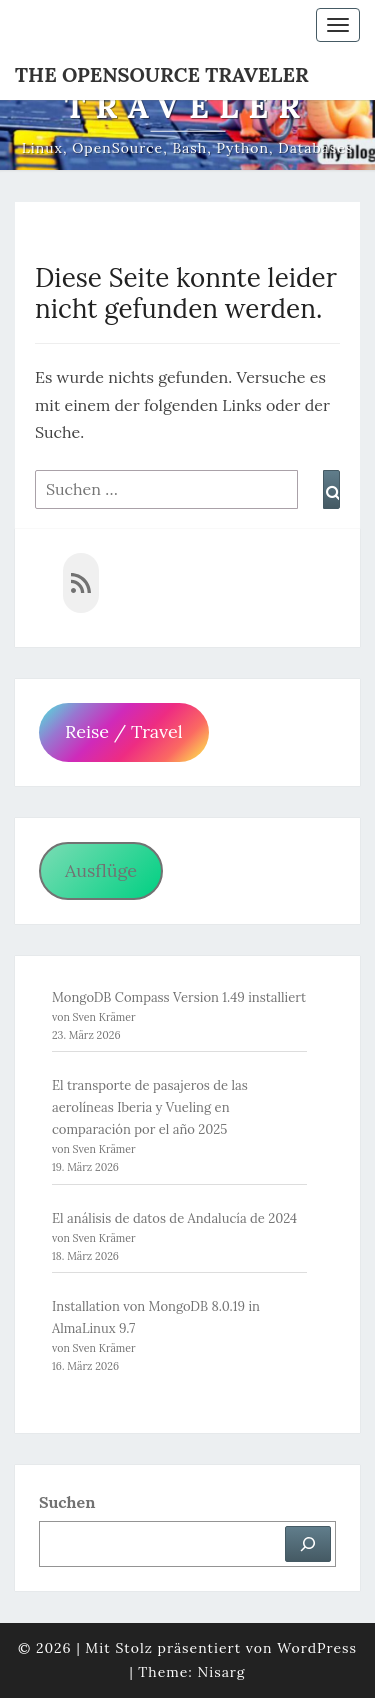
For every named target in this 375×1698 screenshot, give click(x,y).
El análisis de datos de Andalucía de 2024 (174, 1218)
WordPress (317, 1648)
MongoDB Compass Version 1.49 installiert (179, 997)
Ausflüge (101, 870)
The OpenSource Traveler (162, 74)
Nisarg (222, 1672)
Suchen (67, 1502)
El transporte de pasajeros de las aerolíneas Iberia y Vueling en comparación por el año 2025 (150, 1107)
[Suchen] (308, 1544)
